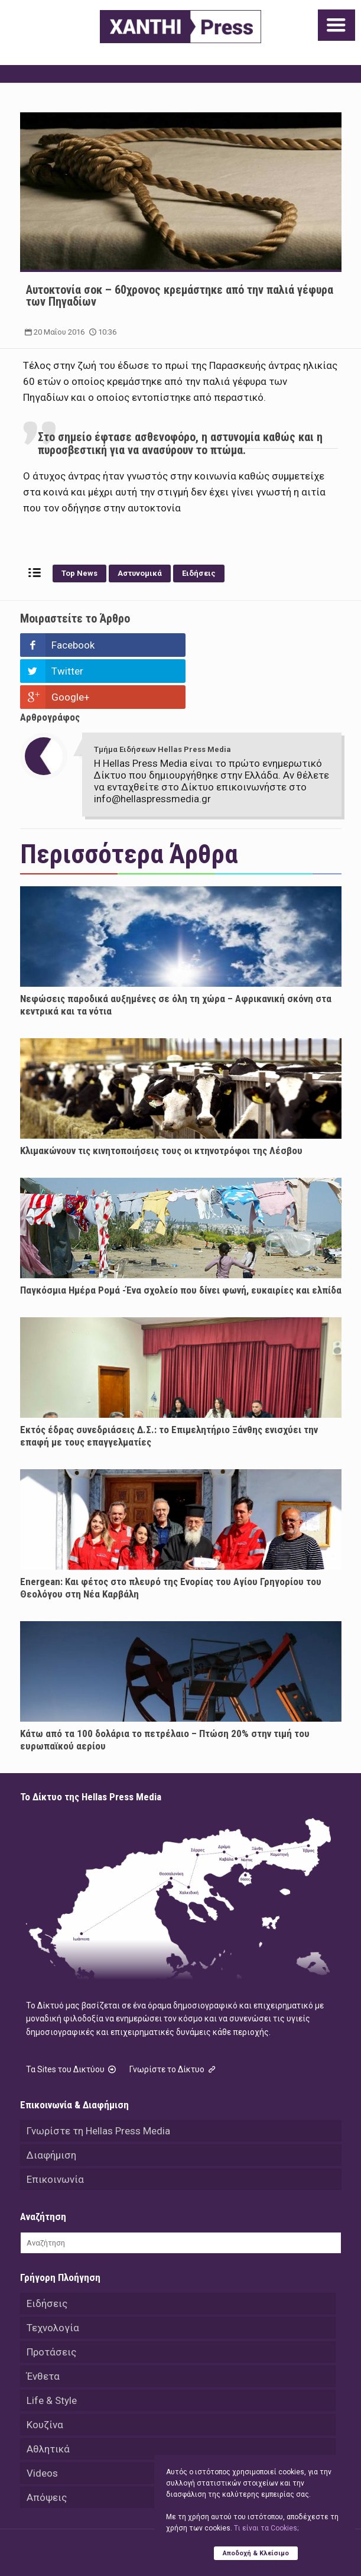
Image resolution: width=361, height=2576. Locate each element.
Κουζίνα (45, 2373)
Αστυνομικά (140, 573)
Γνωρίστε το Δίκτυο (173, 2017)
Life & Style (52, 2348)
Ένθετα (43, 2324)
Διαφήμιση (51, 2103)
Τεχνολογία (53, 2276)
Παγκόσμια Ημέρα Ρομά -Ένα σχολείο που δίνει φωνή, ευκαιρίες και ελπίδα (181, 1238)
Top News (79, 573)
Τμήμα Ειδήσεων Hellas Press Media (162, 697)
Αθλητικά (48, 2397)
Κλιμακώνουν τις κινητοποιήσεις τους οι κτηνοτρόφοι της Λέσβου (161, 1098)
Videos (42, 2421)
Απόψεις (47, 2445)
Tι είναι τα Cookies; (266, 2528)
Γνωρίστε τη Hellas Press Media (98, 2079)
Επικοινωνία (55, 2127)
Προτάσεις (51, 2300)
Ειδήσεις (199, 573)
